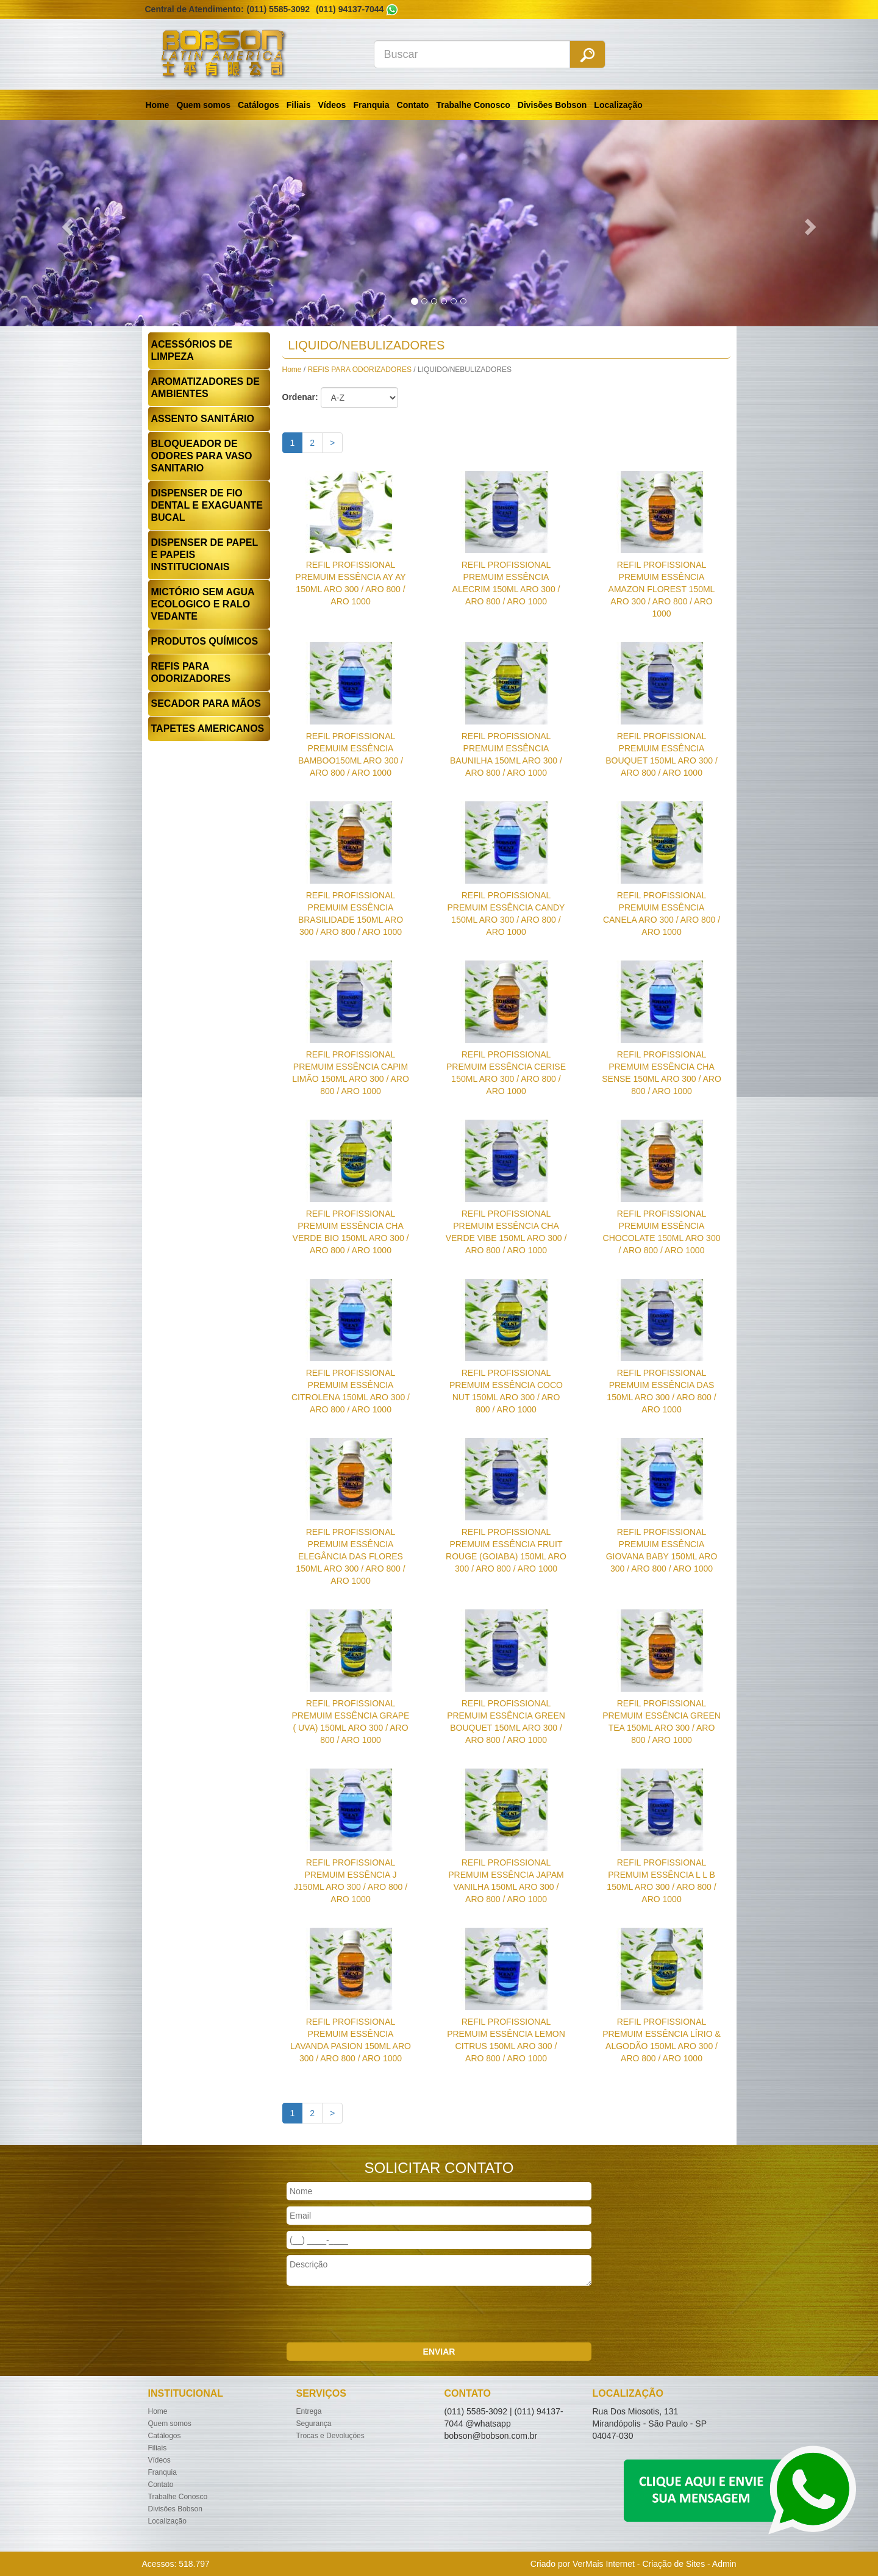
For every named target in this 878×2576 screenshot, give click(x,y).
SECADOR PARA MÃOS (206, 703)
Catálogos (258, 105)
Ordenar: (300, 397)
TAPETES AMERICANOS (208, 728)
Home (158, 105)
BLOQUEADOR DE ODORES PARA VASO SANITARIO (201, 455)
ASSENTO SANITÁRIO (203, 418)
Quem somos (203, 105)
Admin (724, 2564)
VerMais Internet (604, 2564)
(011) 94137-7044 (350, 9)
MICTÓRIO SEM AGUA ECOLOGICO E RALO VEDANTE (203, 604)
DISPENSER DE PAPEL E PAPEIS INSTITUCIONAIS (205, 554)
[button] (66, 223)
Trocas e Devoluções (330, 2435)
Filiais (299, 105)
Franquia (371, 105)
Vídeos (332, 105)
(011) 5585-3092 (278, 9)
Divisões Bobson (552, 105)
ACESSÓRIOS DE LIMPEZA (191, 350)
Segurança (314, 2423)
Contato (413, 105)
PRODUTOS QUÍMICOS (205, 641)
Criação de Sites (673, 2564)
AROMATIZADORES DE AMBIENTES (205, 387)
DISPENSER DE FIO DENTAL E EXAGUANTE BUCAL (207, 505)
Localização (618, 105)
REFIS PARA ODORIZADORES (191, 672)
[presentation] (379, 2315)
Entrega (309, 2411)
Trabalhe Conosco (473, 105)
